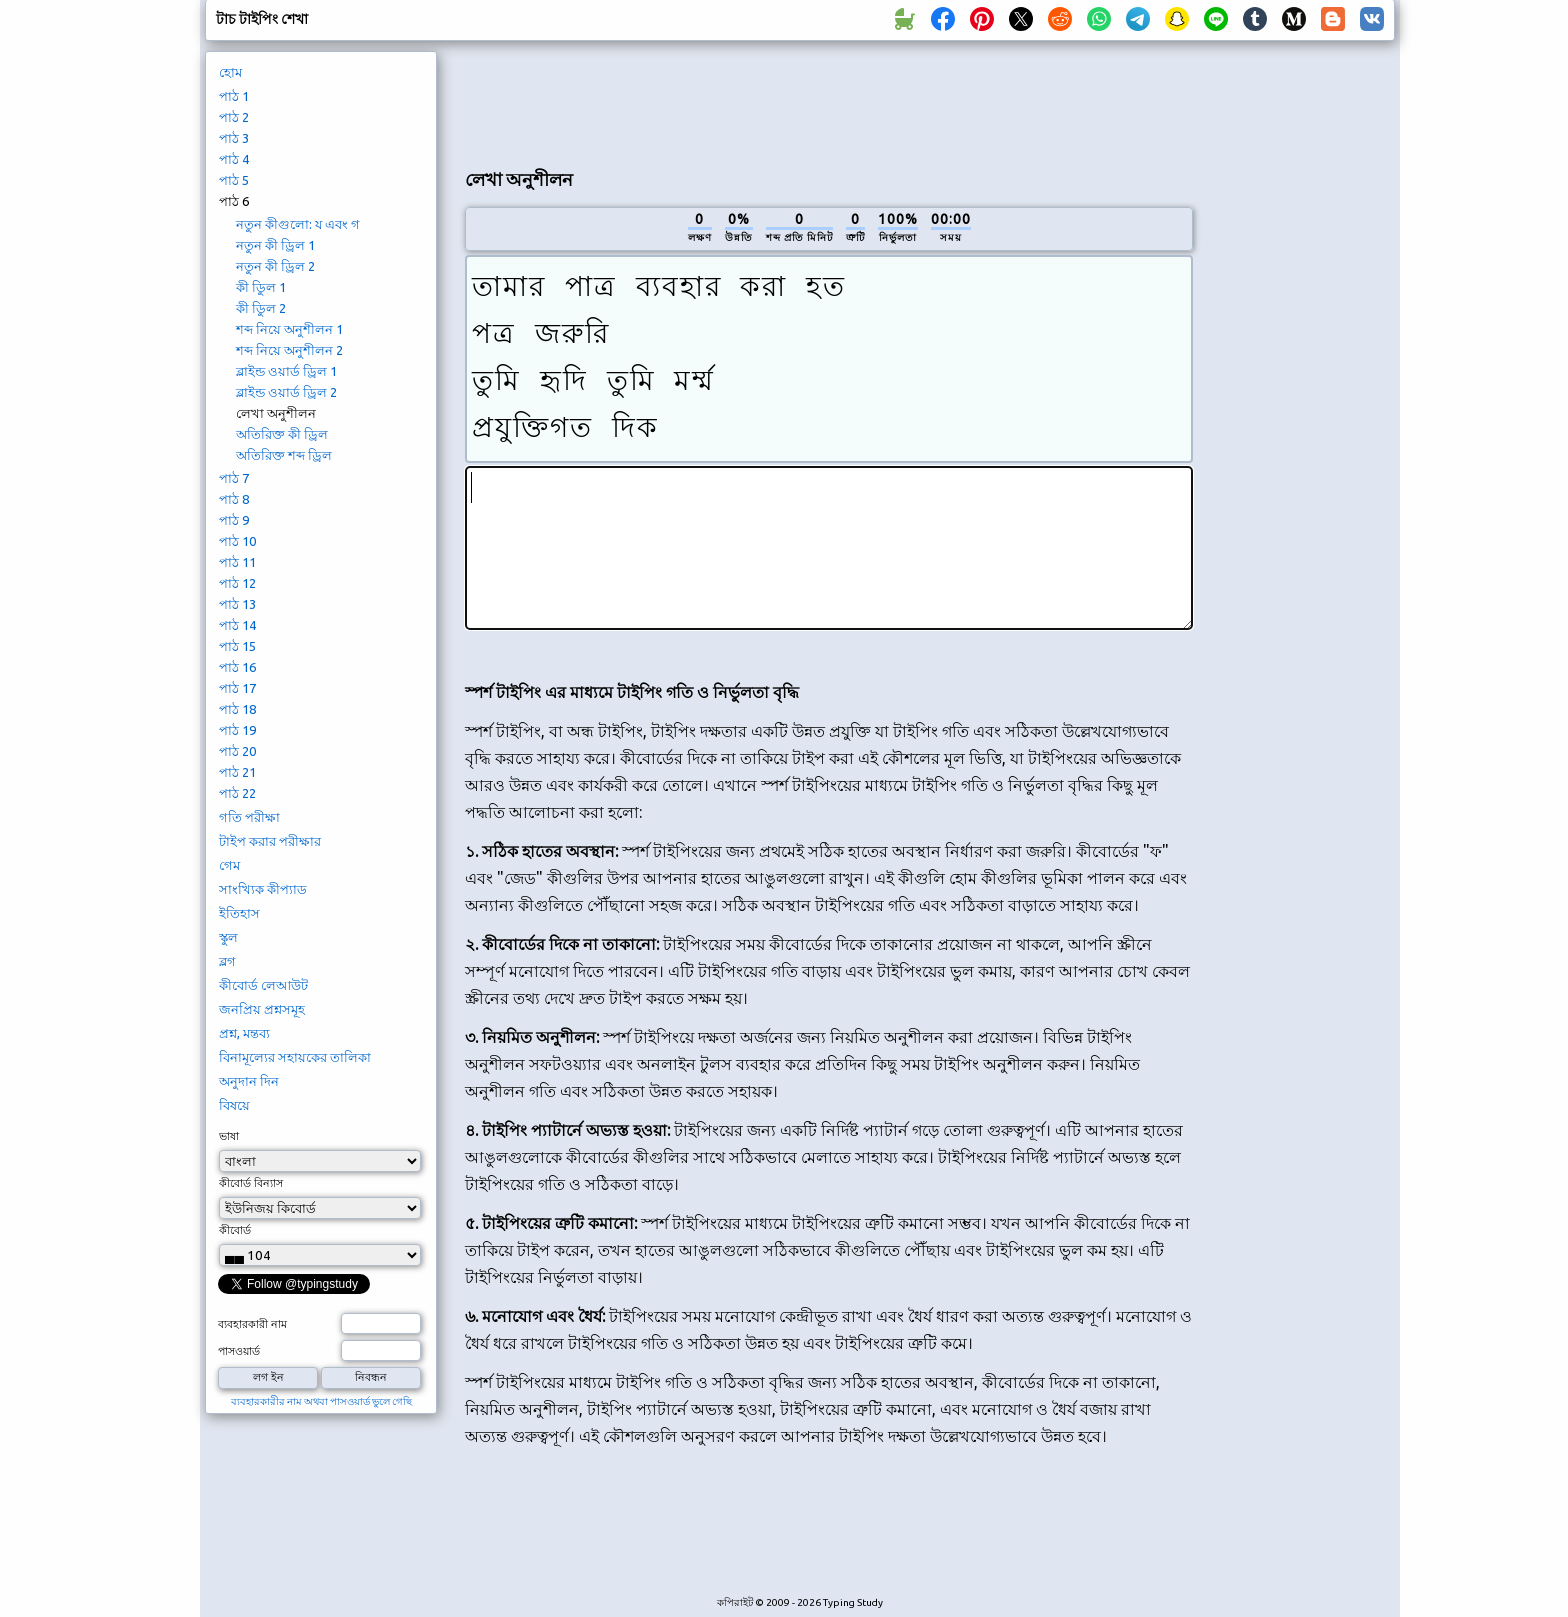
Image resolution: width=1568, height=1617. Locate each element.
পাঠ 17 (237, 688)
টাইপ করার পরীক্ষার (270, 841)
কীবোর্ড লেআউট (263, 985)
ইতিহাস (239, 913)
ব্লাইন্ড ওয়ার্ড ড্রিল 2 (286, 392)
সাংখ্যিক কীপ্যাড (263, 889)
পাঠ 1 (234, 96)
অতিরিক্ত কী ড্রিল (282, 434)
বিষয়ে (234, 1105)
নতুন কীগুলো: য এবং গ (298, 224)
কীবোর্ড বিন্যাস (251, 1183)
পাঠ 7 (234, 478)
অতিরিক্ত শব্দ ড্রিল (284, 455)
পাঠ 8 (234, 499)
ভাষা (229, 1136)
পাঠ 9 (234, 520)
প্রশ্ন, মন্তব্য (244, 1033)
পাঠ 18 (237, 709)
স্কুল (228, 937)
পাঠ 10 (237, 541)
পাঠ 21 (237, 772)
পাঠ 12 (237, 583)
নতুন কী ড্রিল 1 (275, 245)
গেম (229, 865)
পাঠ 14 (237, 625)
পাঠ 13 (237, 604)
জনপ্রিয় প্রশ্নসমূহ (262, 1009)
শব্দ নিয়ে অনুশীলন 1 (289, 329)
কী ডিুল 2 (261, 308)
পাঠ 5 (234, 180)
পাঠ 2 (234, 117)
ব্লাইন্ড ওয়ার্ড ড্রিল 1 (286, 371)
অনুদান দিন (249, 1081)
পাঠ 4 (234, 159)
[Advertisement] (829, 101)
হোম (230, 72)
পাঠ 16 (237, 667)
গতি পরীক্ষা (249, 817)
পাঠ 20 (237, 751)
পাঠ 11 (237, 562)
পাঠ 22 (237, 793)
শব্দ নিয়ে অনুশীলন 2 (289, 350)
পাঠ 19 (237, 730)
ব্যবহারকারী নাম (252, 1324)
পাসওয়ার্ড (239, 1351)
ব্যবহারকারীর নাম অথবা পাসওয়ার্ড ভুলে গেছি (321, 1401)
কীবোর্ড (235, 1230)
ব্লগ (227, 961)
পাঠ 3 (234, 138)
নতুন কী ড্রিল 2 (275, 266)
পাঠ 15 (237, 646)
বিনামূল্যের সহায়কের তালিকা (295, 1057)
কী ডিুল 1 (261, 287)
